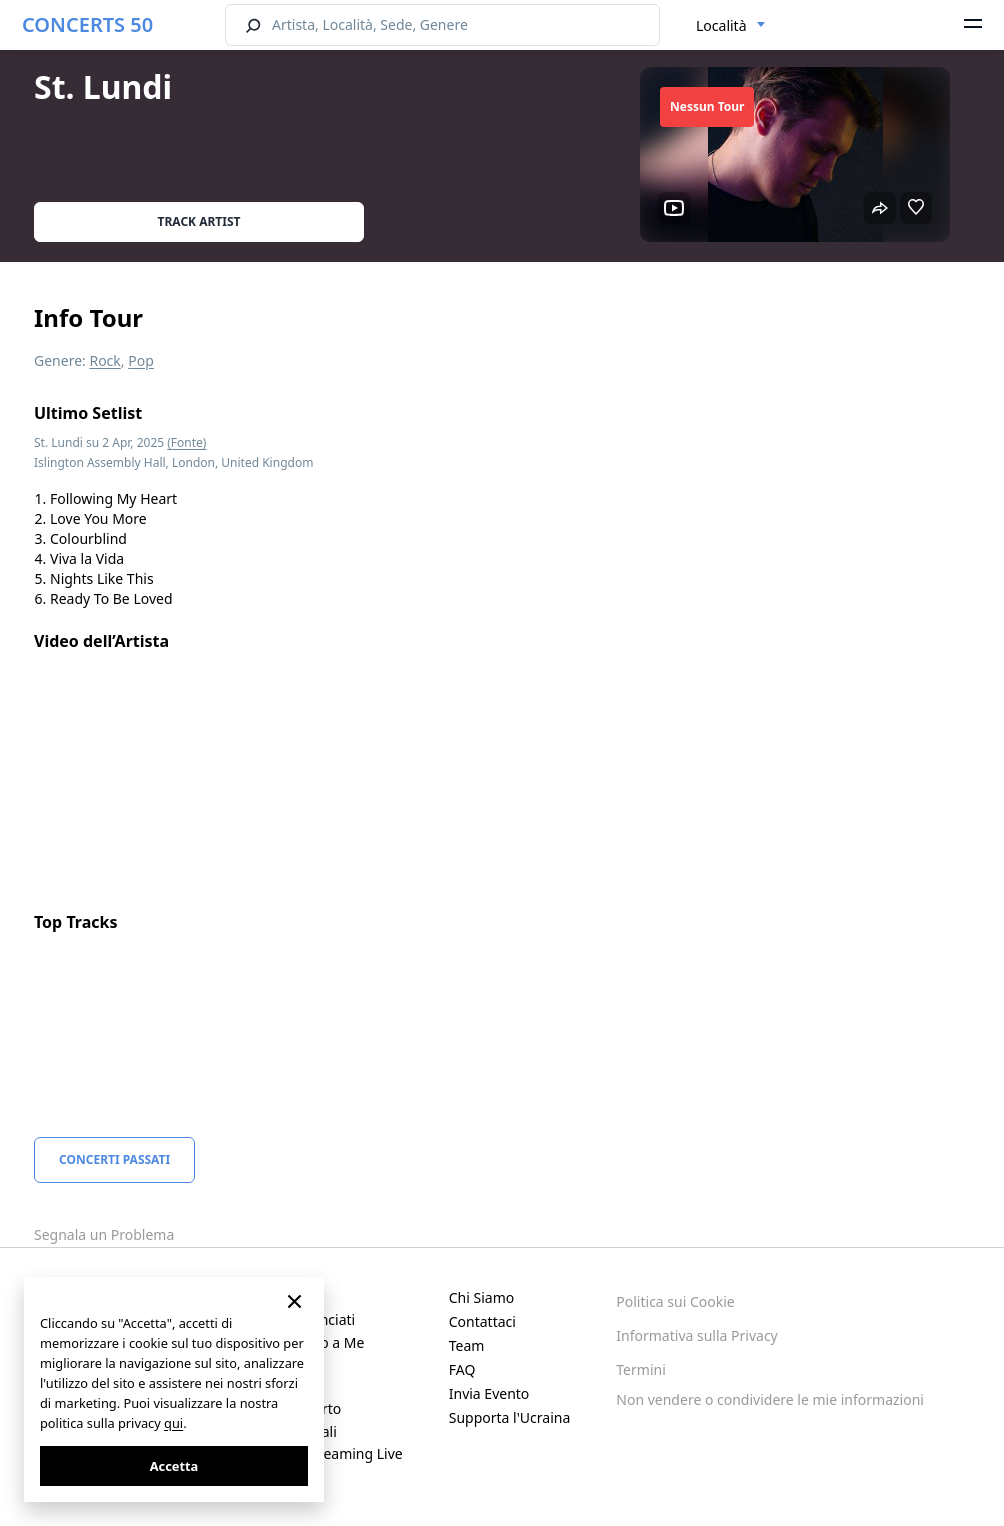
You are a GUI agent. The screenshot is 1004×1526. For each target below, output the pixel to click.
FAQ (462, 1369)
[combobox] (731, 26)
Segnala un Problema (104, 1234)
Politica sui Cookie (675, 1301)
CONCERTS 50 (87, 24)
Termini (640, 1369)
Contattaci (482, 1321)
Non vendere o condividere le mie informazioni (770, 1399)
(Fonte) (186, 442)
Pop (141, 360)
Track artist (199, 221)
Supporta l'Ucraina (510, 1417)
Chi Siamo (481, 1297)
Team (467, 1345)
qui (173, 1423)
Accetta (174, 1466)
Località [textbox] (721, 25)
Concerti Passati (114, 1159)
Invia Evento (489, 1393)
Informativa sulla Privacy (696, 1335)
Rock (104, 360)
